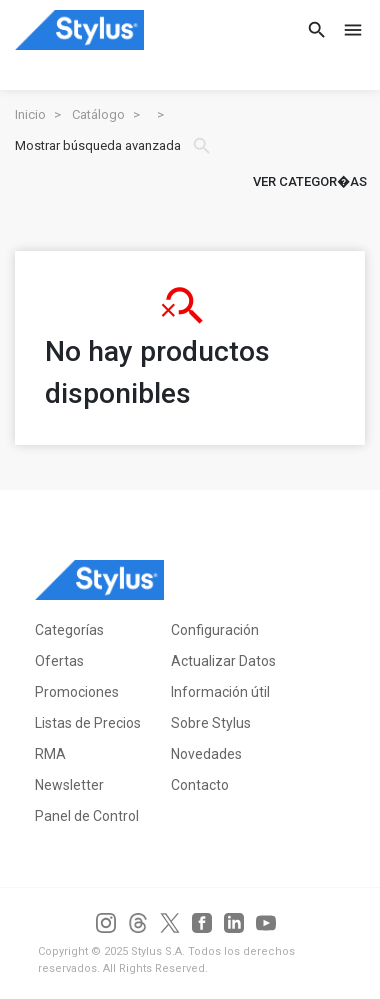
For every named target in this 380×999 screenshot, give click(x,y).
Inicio (30, 114)
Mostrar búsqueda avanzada (114, 146)
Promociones (77, 692)
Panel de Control (87, 816)
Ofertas (59, 661)
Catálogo (98, 114)
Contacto (200, 785)
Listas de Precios (88, 723)
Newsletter (69, 785)
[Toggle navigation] (347, 30)
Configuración (215, 630)
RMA (50, 754)
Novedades (206, 754)
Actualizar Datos (223, 661)
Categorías (69, 630)
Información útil (220, 692)
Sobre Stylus (211, 723)
